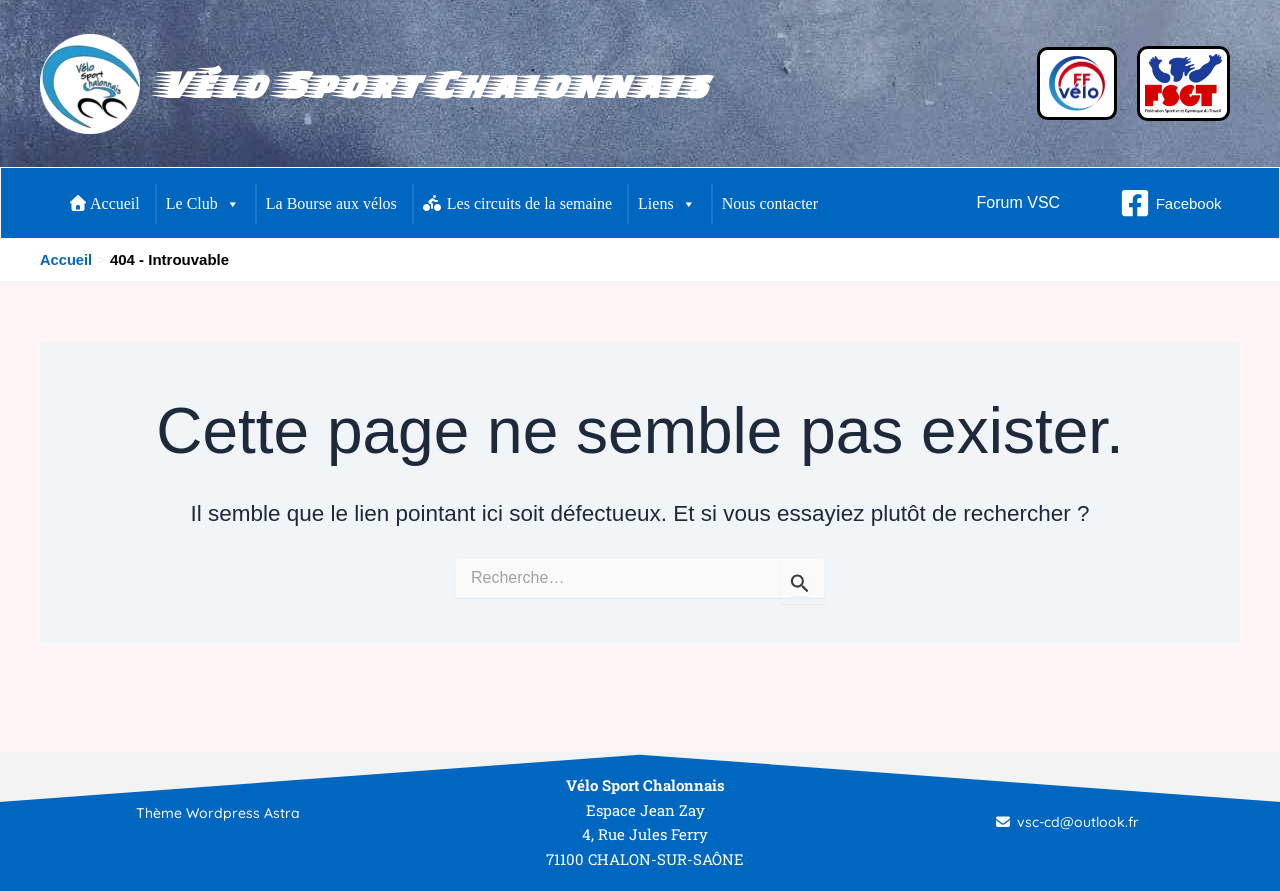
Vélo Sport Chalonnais (431, 83)
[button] (1019, 203)
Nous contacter (770, 203)
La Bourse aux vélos (331, 203)
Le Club (203, 204)
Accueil (105, 203)
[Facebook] (1171, 203)
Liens (667, 204)
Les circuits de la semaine (517, 203)
